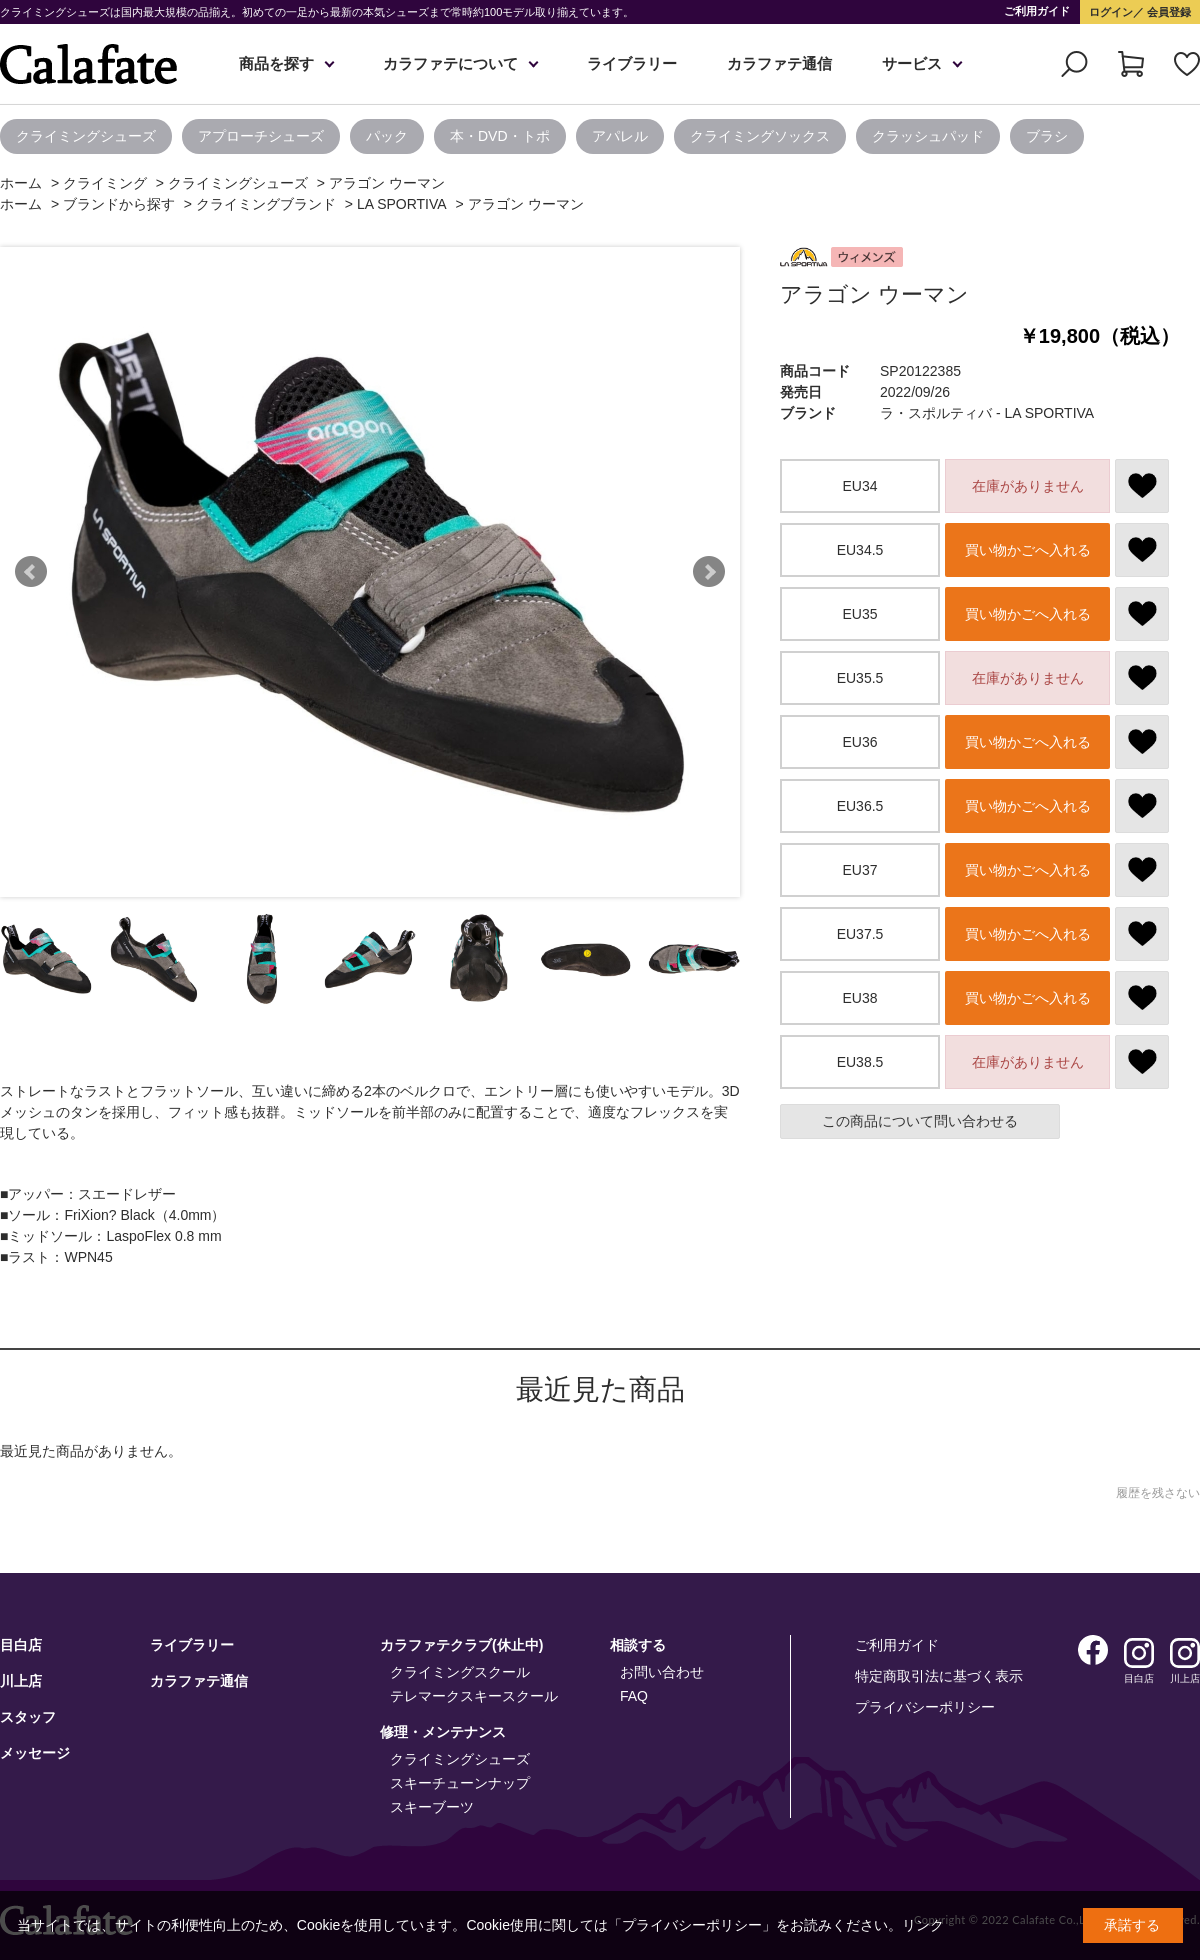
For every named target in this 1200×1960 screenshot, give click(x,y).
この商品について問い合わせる (920, 1121)
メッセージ (35, 1753)
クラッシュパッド (928, 136)
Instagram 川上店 (1185, 1653)
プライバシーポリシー (925, 1707)
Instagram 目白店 (1139, 1653)
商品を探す (276, 63)
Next (709, 572)
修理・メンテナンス (443, 1732)
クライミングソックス (760, 136)
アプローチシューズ (261, 136)
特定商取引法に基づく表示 (939, 1676)
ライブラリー (632, 63)
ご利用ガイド (1037, 11)
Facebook (1093, 1650)
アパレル (620, 136)
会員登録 (1167, 12)
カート (1131, 64)
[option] (91, 136)
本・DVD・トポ (500, 136)
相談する (638, 1645)
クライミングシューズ (86, 136)
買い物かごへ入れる (1028, 550)
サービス (912, 63)
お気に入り (1187, 64)
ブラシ (1047, 136)
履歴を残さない (1158, 1493)
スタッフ (28, 1717)
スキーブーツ (432, 1807)
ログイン (1111, 12)
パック (387, 136)
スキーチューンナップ (460, 1783)
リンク (923, 1925)
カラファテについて (450, 63)
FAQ (634, 1696)
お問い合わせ (662, 1672)
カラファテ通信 (779, 63)
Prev (31, 572)
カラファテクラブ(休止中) (461, 1645)
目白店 (21, 1645)
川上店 (21, 1681)
